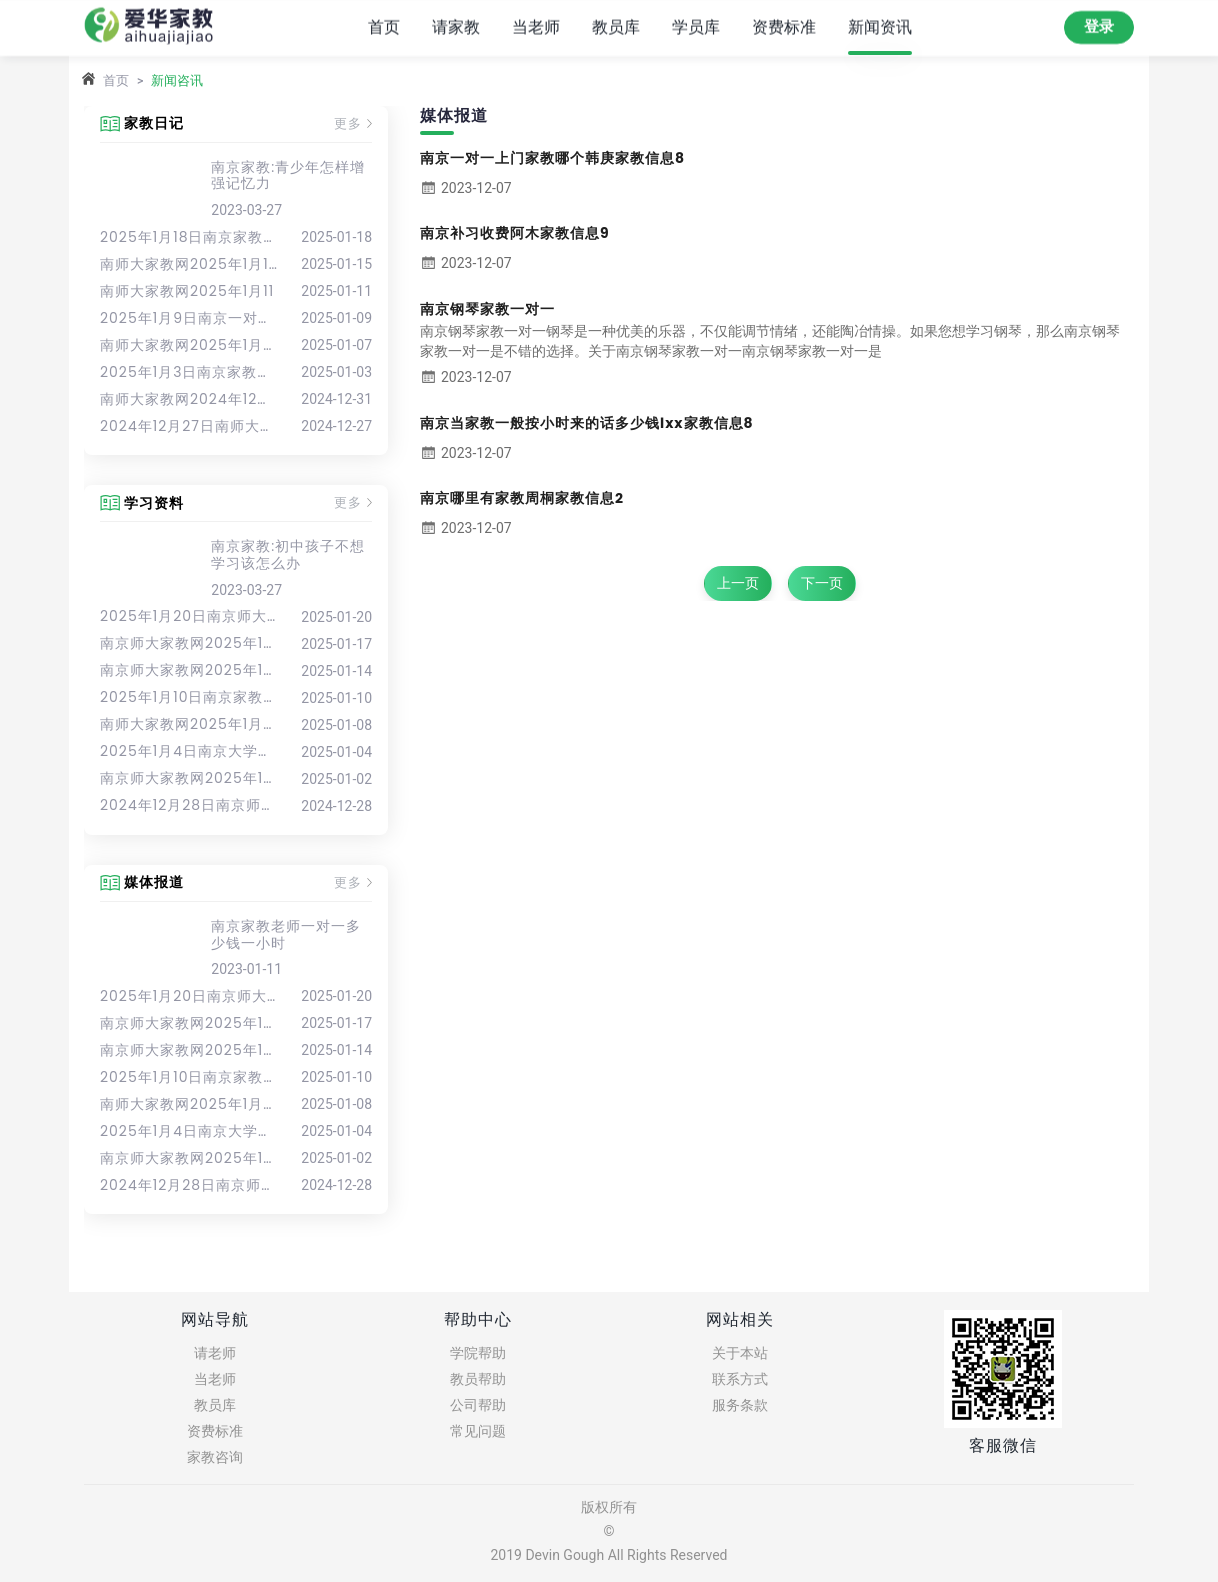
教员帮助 (478, 1379)
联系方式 (740, 1379)
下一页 (822, 583)
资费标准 (784, 26)
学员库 (696, 26)
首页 (384, 26)
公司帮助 (478, 1405)
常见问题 (478, 1431)
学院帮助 (478, 1353)
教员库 (616, 26)
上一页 (738, 583)
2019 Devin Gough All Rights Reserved (608, 1555)
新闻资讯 (880, 26)
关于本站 (740, 1353)
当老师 (536, 26)
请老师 (215, 1353)
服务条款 (740, 1405)
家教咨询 (215, 1457)
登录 (1099, 26)
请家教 (456, 26)
